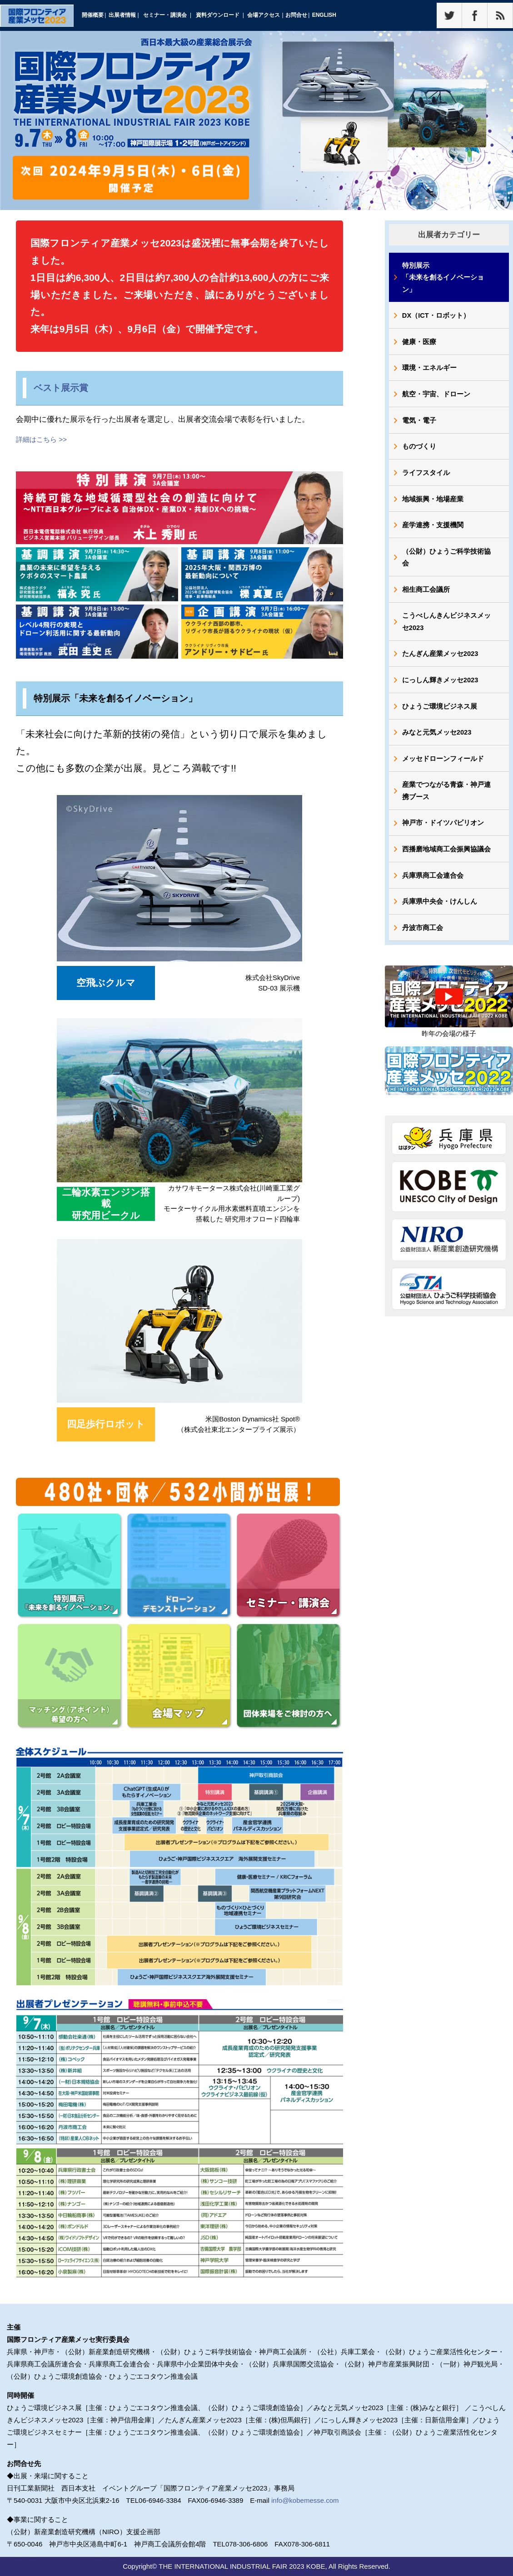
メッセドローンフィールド (443, 771)
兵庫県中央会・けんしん (440, 917)
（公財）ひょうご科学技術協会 (447, 565)
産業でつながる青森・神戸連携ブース (447, 804)
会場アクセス (263, 15)
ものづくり (420, 451)
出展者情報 (122, 15)
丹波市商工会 (423, 944)
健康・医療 (420, 344)
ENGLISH (324, 15)
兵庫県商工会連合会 (433, 890)
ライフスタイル (426, 478)
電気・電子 (420, 424)
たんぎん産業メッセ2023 (441, 663)
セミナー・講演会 (165, 15)
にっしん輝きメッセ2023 (441, 690)
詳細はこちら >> (41, 439)
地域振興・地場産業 (433, 505)
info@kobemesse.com (305, 2500)
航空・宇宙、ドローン (437, 397)
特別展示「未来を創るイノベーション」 (443, 278)
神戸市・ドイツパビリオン (443, 836)
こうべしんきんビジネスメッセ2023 (447, 630)
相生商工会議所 (426, 597)
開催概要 (93, 15)
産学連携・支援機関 (433, 531)
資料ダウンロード (217, 15)
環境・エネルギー (430, 371)
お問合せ (296, 15)
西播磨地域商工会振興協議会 (447, 863)
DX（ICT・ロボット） (437, 317)
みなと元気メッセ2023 (437, 744)
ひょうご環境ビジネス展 (440, 717)
